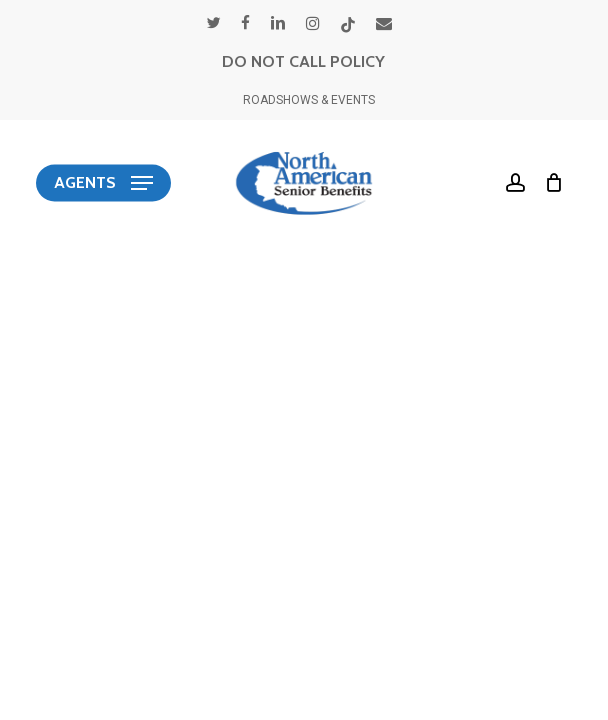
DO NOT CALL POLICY (303, 61)
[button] (103, 183)
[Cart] (549, 183)
